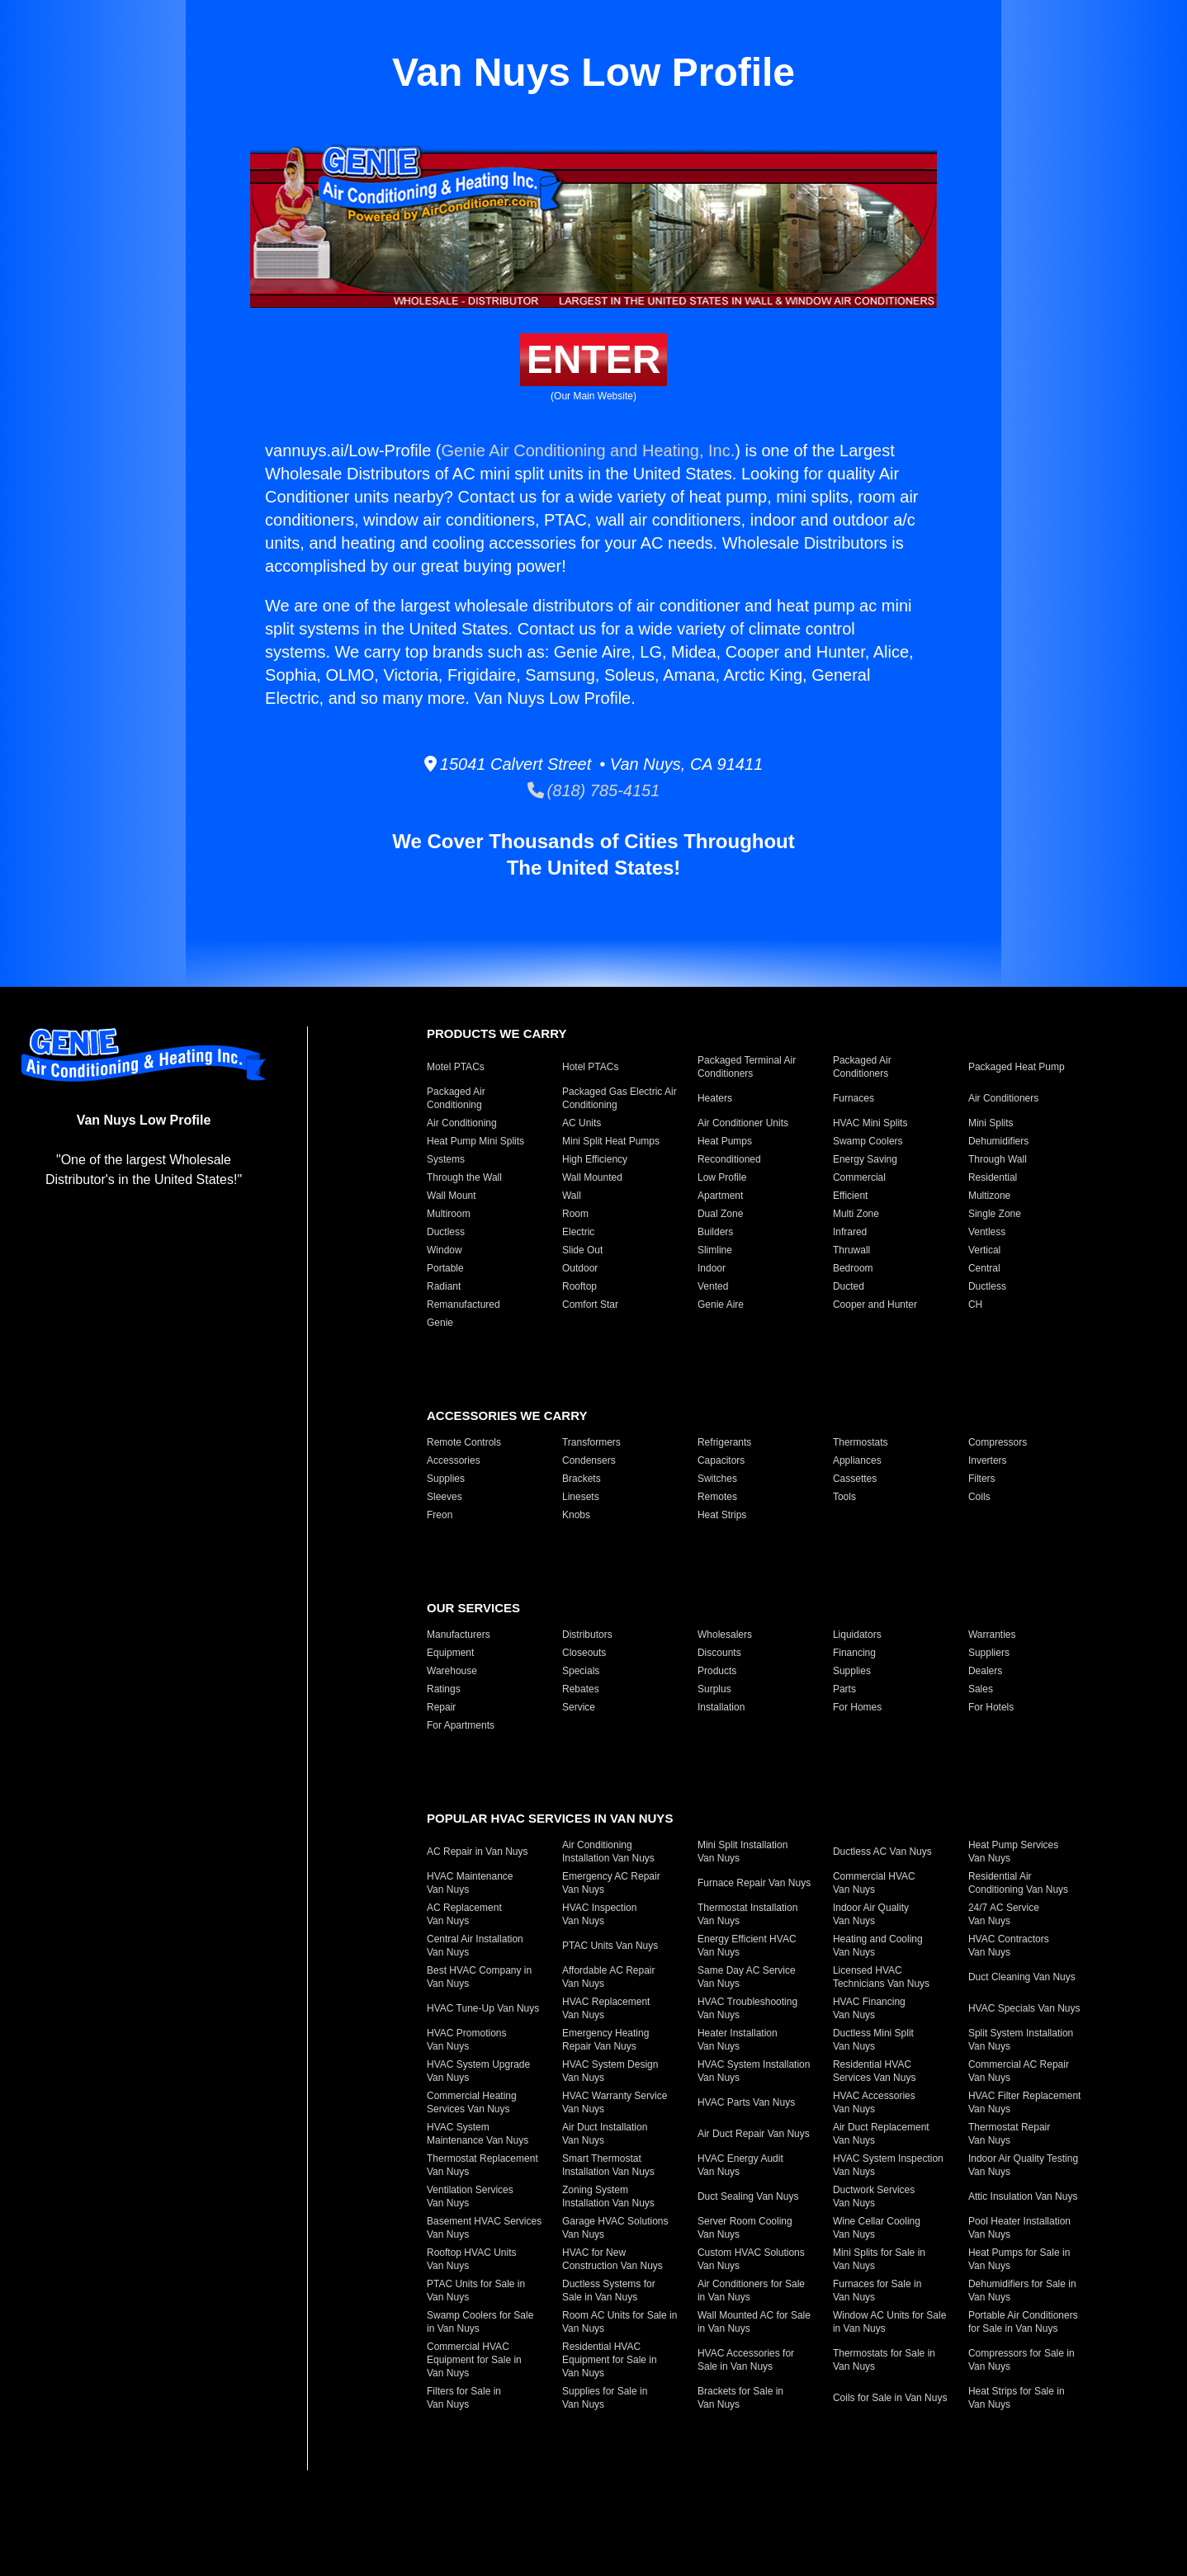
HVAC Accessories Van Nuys (874, 2102)
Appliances (857, 1460)
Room (575, 1214)
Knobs (576, 1515)
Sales (980, 1689)
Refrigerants (724, 1442)
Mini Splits (991, 1123)
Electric (578, 1232)
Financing (854, 1652)
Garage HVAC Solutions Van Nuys (615, 2227)
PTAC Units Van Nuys (610, 1945)
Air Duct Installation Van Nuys (604, 2133)
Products (717, 1671)
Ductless (446, 1232)
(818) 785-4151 (593, 790)
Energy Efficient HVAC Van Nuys (747, 1945)
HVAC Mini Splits (870, 1123)
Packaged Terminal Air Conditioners (747, 1066)
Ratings (444, 1689)
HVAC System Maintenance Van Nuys (477, 2133)
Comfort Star (590, 1304)
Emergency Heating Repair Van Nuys (605, 2039)
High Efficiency (594, 1159)
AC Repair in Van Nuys (477, 1851)
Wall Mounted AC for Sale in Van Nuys (754, 2321)
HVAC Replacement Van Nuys (606, 2008)
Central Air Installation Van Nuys (475, 1945)
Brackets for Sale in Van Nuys (740, 2397)
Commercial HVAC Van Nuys (874, 1883)
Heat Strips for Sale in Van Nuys (1016, 2397)
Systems (446, 1159)
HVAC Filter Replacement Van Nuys (1024, 2102)
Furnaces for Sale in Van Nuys (877, 2290)
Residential (992, 1177)
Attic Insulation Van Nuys (1023, 2196)
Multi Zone (856, 1214)
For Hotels (991, 1707)
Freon (439, 1515)
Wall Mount (451, 1195)
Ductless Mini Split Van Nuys (873, 2039)
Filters (981, 1478)
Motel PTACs (456, 1067)
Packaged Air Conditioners (862, 1066)
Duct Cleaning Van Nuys (1022, 1977)
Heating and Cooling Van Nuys (878, 1945)
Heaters (715, 1098)
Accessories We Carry (507, 1415)
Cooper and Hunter (875, 1304)
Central (984, 1268)
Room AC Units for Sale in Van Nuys (619, 2321)
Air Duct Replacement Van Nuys (881, 2133)
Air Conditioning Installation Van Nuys (608, 1851)
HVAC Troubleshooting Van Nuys (747, 2008)
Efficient (850, 1195)
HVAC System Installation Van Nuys (754, 2071)
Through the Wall (464, 1177)
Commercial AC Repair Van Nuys (1018, 2071)
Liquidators (857, 1634)
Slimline (715, 1250)
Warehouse (452, 1671)
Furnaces (853, 1098)
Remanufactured (463, 1304)
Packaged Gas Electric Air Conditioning (619, 1098)
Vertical (984, 1250)
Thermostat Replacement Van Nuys (482, 2165)
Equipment (450, 1652)
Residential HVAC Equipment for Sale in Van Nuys (609, 2360)
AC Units (581, 1123)
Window (444, 1250)
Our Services (473, 1608)
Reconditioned (729, 1159)
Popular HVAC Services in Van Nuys (550, 1818)
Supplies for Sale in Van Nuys (604, 2397)
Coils (979, 1497)
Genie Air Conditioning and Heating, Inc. (588, 450)
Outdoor (580, 1268)
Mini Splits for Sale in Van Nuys (879, 2259)
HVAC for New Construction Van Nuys (612, 2259)
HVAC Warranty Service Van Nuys (614, 2102)
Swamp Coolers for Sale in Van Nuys (480, 2321)
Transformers (591, 1442)
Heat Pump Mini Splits (475, 1141)
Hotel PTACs (590, 1067)
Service (578, 1707)
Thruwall (851, 1250)
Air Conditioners (1003, 1098)
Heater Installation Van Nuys (738, 2039)
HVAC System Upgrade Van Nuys (478, 2071)
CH (975, 1304)
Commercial (859, 1177)
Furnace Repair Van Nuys (754, 1883)
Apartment (720, 1195)
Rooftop (579, 1286)
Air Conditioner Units (743, 1123)
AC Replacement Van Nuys (464, 1914)
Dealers (985, 1671)
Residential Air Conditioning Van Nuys (1018, 1883)
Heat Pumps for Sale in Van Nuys (1019, 2259)
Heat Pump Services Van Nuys (1013, 1851)
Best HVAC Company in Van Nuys (479, 1977)
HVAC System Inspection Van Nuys (888, 2165)
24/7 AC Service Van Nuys (1003, 1914)
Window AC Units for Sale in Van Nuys (889, 2321)
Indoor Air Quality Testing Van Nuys (1023, 2165)
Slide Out (582, 1250)
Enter (594, 359)
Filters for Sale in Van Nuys (464, 2397)
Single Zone (994, 1214)
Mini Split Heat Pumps (611, 1141)
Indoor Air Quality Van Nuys (871, 1914)
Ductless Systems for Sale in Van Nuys (608, 2290)
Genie (440, 1322)
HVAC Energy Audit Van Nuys (740, 2165)
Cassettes (855, 1478)
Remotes (717, 1497)
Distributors (587, 1634)
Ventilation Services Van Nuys (470, 2196)
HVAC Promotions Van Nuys (466, 2039)
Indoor (712, 1268)
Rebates (580, 1689)
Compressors (997, 1442)
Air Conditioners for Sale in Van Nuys (751, 2290)
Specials (580, 1671)
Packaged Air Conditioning (456, 1098)
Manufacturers (458, 1634)
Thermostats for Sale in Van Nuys (884, 2359)
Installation (721, 1707)
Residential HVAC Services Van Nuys (874, 2071)
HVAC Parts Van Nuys (746, 2102)
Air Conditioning (462, 1123)
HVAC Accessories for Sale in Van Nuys (746, 2359)
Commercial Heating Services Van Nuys (472, 2102)
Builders (715, 1232)
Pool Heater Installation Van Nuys (1019, 2227)
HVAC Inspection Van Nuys (599, 1914)
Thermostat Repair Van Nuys (1009, 2133)
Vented (713, 1286)
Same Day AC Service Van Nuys (747, 1977)
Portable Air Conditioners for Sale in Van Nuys (1023, 2321)
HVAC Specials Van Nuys (1024, 2008)
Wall (571, 1195)
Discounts (719, 1652)
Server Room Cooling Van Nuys (745, 2227)
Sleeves (444, 1497)
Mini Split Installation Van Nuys (742, 1851)
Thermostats (860, 1442)
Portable (445, 1268)
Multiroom (449, 1214)
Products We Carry (496, 1033)
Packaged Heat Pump (1016, 1067)
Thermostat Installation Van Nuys (747, 1914)
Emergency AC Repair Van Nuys (611, 1883)
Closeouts (584, 1652)
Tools (844, 1497)
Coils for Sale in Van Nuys (890, 2398)
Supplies (446, 1478)
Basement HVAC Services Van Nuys (484, 2227)
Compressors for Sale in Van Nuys (1021, 2359)
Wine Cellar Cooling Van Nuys (876, 2227)
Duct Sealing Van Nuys (748, 2196)
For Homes (857, 1707)
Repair (441, 1707)
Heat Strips (722, 1515)
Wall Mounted (592, 1177)
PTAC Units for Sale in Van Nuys (476, 2290)
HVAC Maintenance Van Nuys (470, 1883)
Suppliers (989, 1652)
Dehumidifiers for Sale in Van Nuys (1022, 2290)
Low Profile (722, 1177)
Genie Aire (721, 1304)
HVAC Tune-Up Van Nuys (483, 2008)
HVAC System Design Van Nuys (610, 2071)
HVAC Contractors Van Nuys (1008, 1945)
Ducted (848, 1286)
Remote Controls (464, 1442)
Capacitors (721, 1460)
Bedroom (853, 1268)
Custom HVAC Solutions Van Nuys (751, 2259)
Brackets (581, 1478)
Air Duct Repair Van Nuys (754, 2134)
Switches (717, 1478)
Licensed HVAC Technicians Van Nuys (881, 1977)
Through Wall (997, 1159)
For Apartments (460, 1725)
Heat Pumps (725, 1141)
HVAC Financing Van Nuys (869, 2008)
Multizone (989, 1195)
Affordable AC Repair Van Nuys (608, 1977)
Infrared (850, 1232)
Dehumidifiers (998, 1141)
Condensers (589, 1460)
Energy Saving (865, 1159)
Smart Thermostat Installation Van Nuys (608, 2165)
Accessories (453, 1460)
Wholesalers (725, 1634)
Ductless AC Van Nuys (882, 1851)
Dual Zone (720, 1214)
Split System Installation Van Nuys (1020, 2039)
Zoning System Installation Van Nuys (608, 2196)
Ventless (986, 1232)
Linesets (580, 1497)
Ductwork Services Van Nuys (874, 2196)
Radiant (444, 1286)
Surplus (714, 1689)
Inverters (987, 1460)
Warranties (992, 1634)
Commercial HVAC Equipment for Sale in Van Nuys (474, 2360)
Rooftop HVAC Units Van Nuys (472, 2259)
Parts (844, 1689)
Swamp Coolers (868, 1141)
